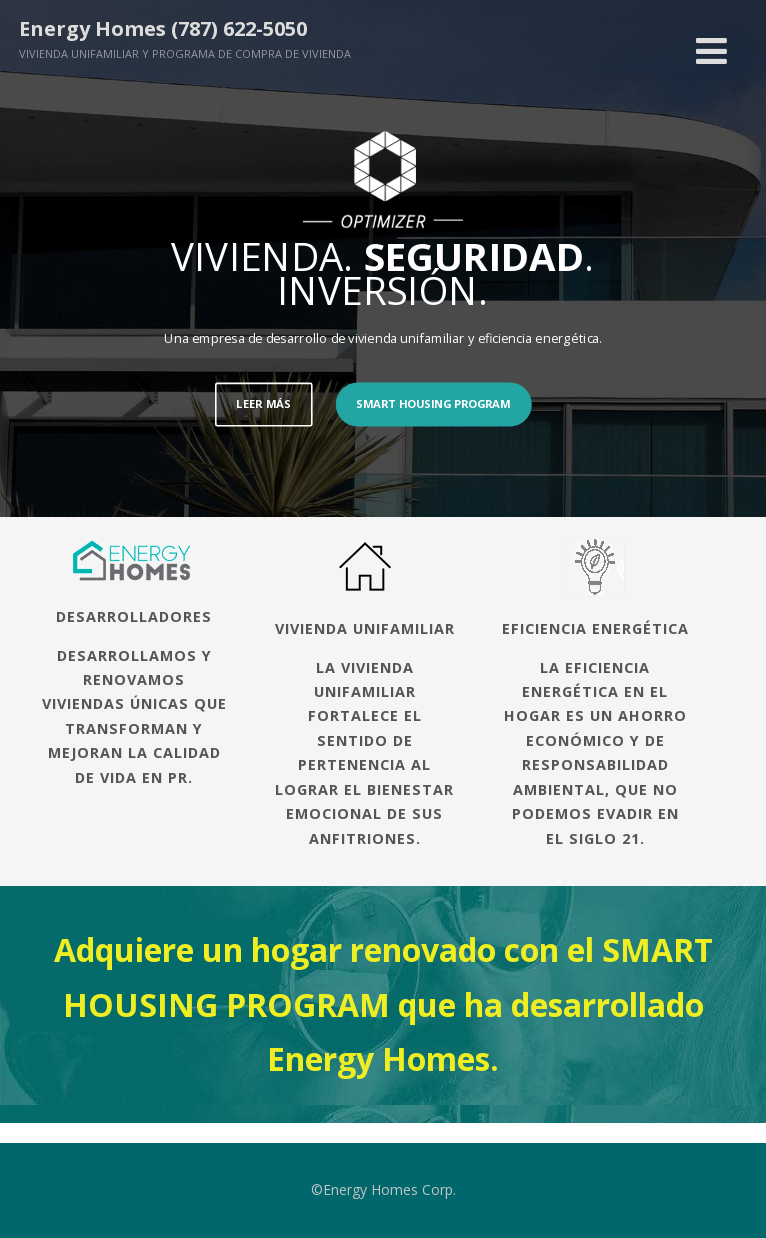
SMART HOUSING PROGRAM (433, 403)
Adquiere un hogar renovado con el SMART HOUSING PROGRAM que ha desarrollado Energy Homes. (383, 1004)
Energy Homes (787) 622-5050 (163, 28)
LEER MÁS (263, 403)
